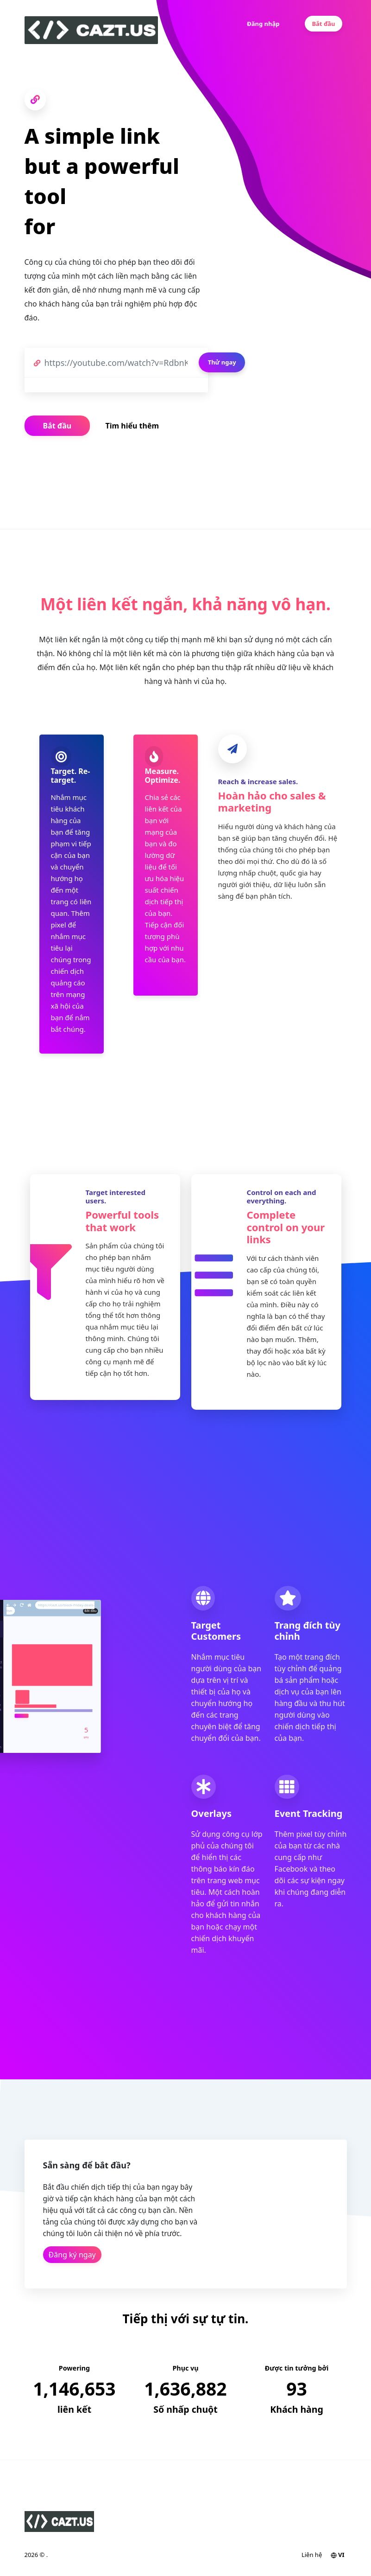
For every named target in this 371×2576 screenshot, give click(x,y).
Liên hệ (312, 2554)
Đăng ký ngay (72, 2255)
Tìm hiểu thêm (132, 426)
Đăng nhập (263, 23)
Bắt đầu (323, 23)
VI (338, 2554)
